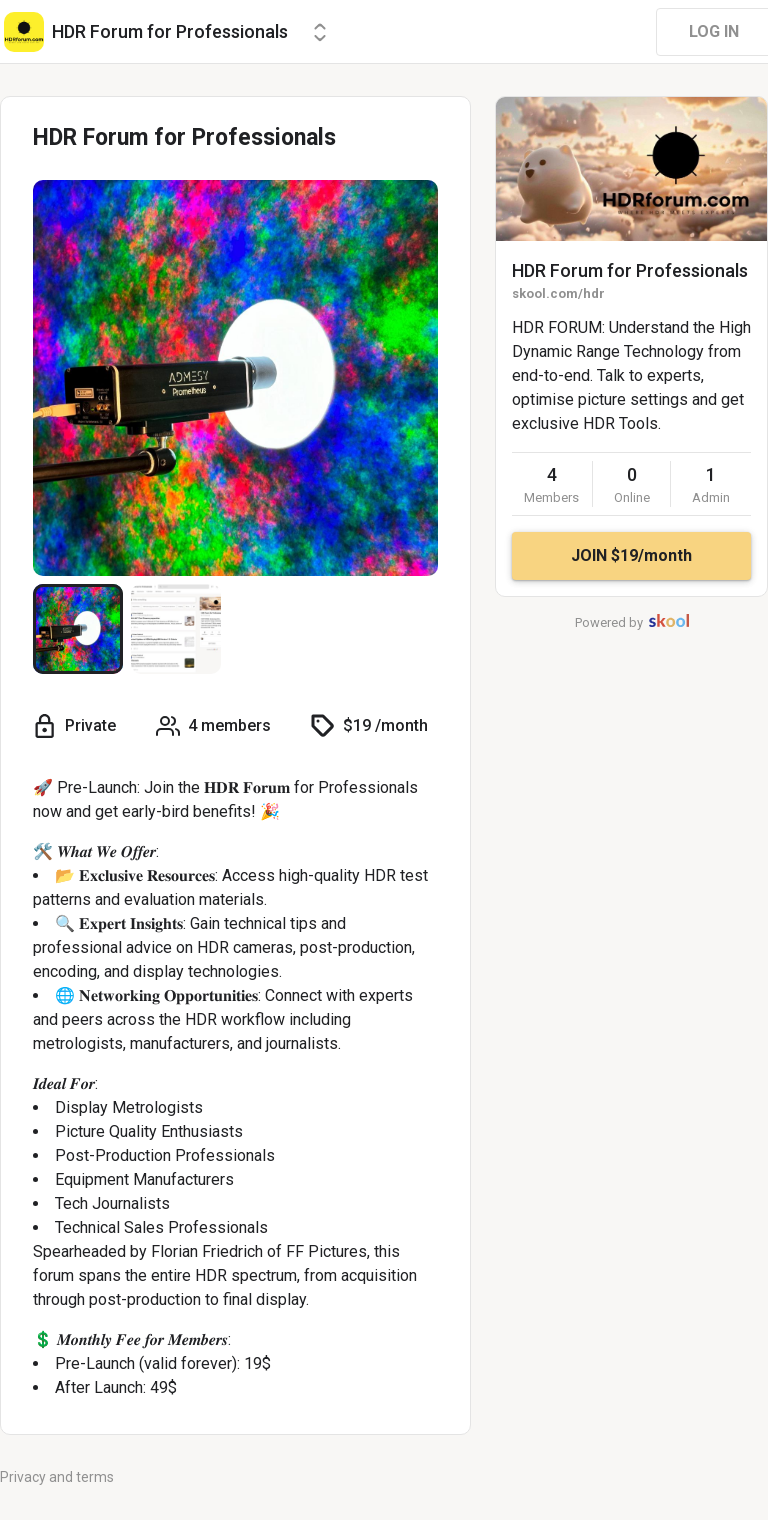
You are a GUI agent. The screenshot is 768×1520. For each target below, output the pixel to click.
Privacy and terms (57, 1477)
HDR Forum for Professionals (630, 270)
